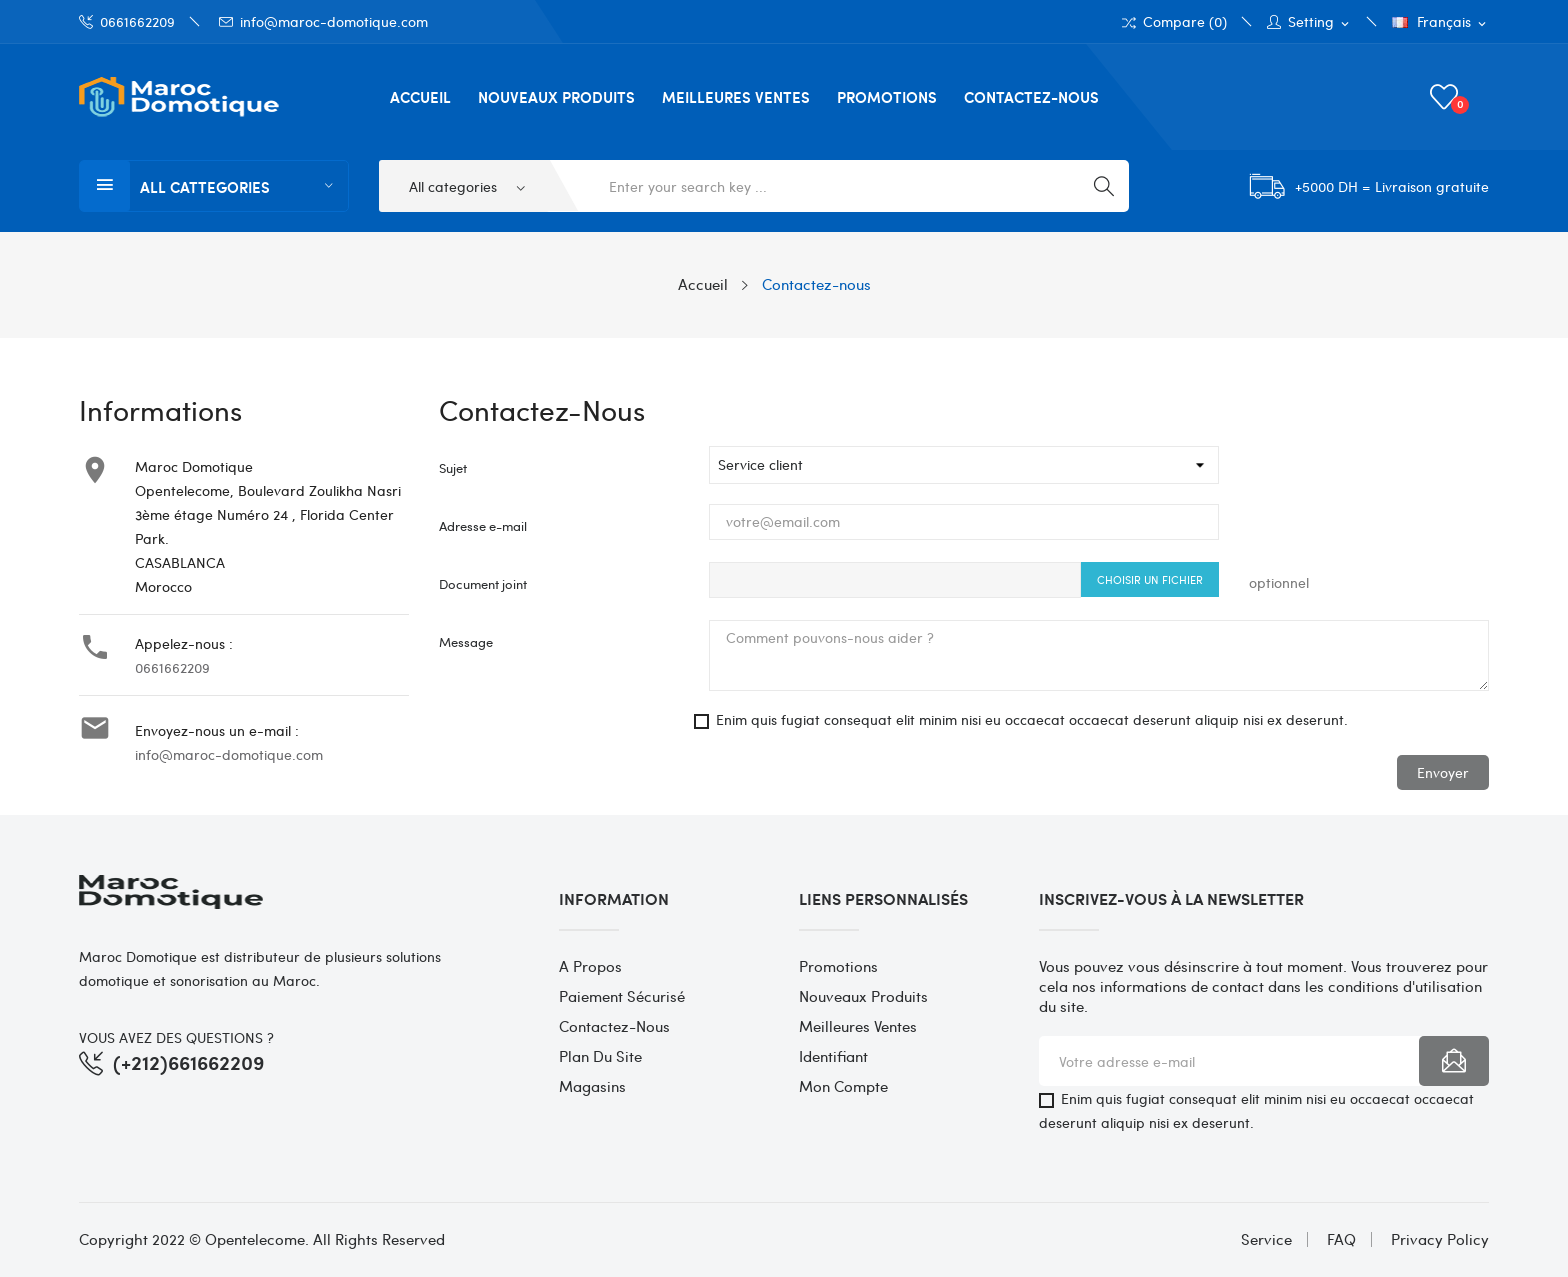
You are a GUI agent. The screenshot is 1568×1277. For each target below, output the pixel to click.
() (1447, 97)
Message (466, 641)
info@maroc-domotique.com (323, 21)
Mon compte (843, 1086)
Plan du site (600, 1056)
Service (1266, 1239)
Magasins (592, 1086)
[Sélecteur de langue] (1440, 22)
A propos (590, 966)
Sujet (453, 467)
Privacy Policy (1440, 1239)
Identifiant (833, 1056)
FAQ (1341, 1239)
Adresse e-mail (483, 525)
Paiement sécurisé (622, 996)
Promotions (838, 966)
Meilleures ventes (858, 1026)
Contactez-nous (614, 1026)
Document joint (483, 583)
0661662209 (127, 21)
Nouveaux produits (863, 996)
